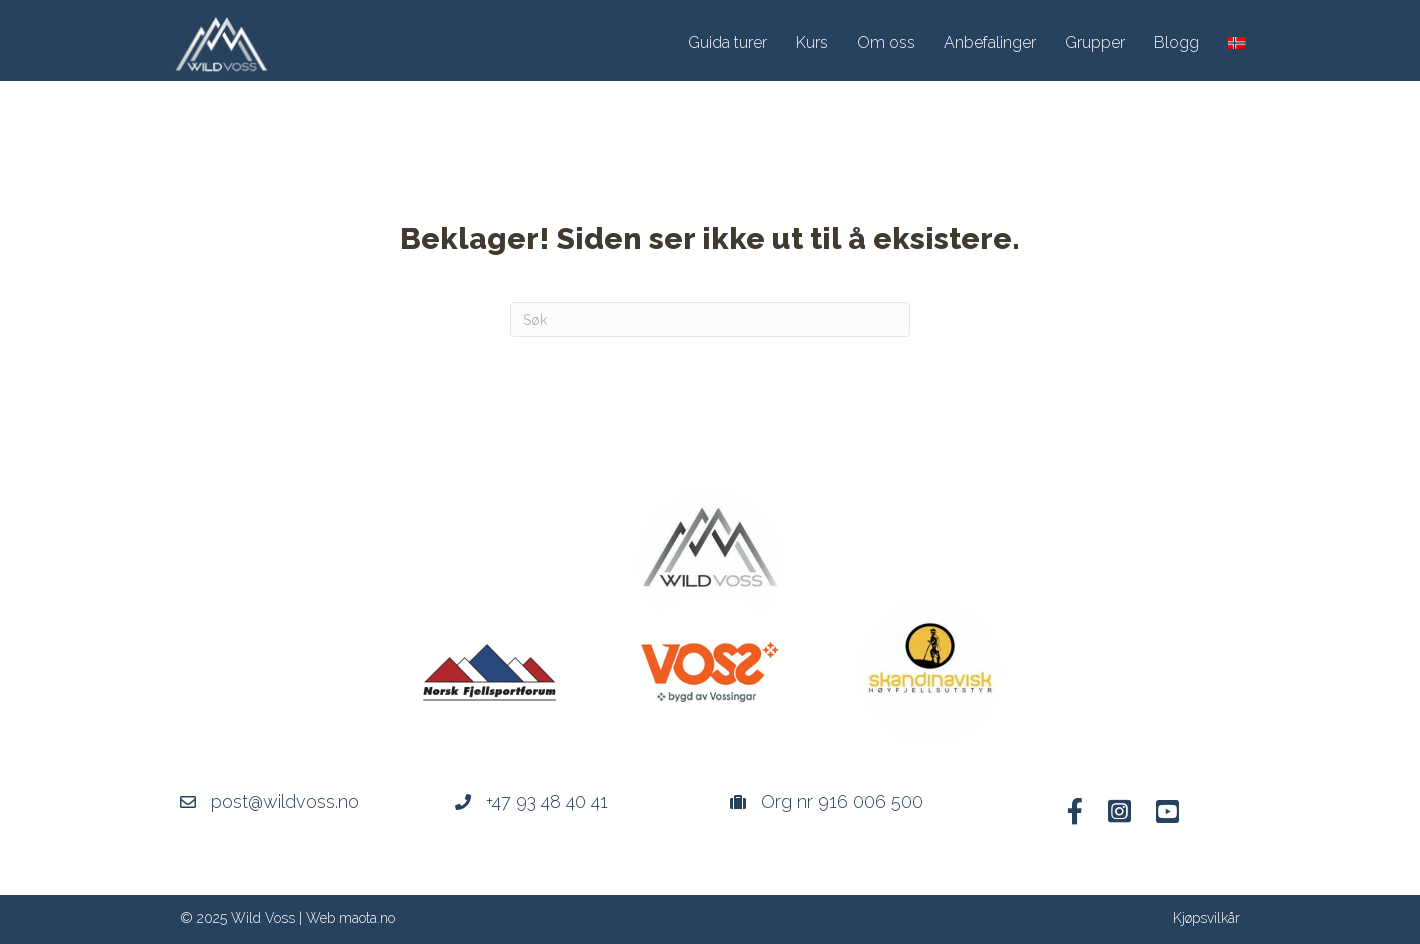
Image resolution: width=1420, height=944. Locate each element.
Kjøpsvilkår (1206, 918)
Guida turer (727, 42)
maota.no (367, 918)
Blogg (1176, 42)
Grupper (1095, 42)
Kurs (812, 42)
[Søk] (710, 319)
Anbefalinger (990, 42)
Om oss (886, 42)
